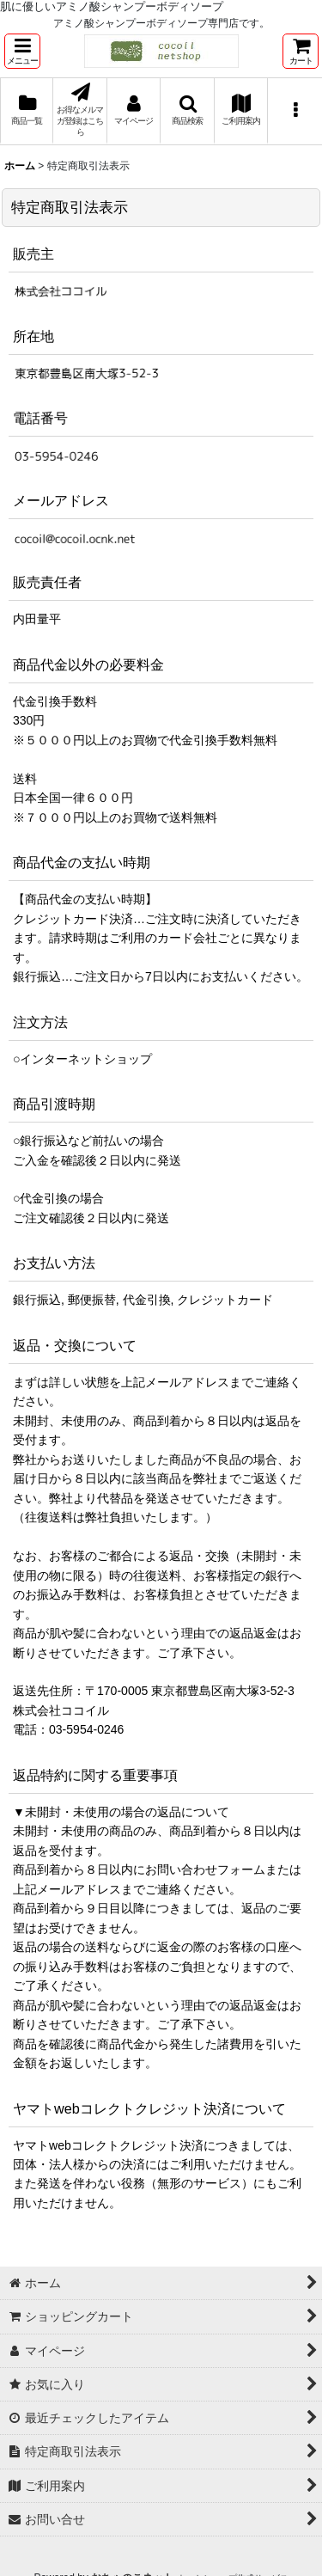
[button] (22, 51)
